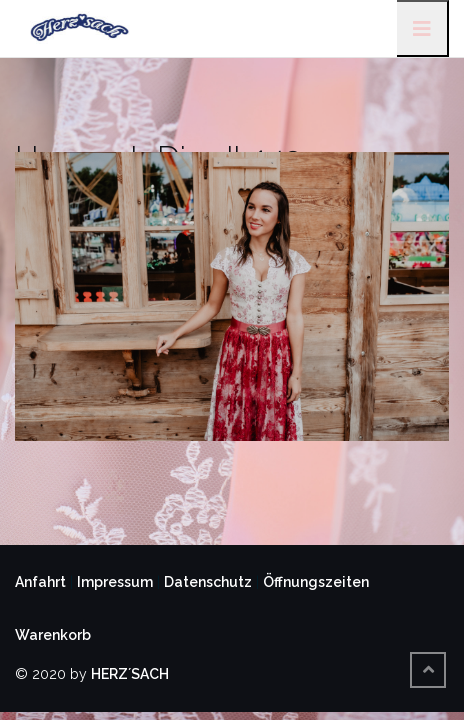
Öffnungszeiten (316, 582)
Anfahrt (40, 582)
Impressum (115, 582)
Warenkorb (53, 635)
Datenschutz (208, 582)
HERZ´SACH (130, 674)
